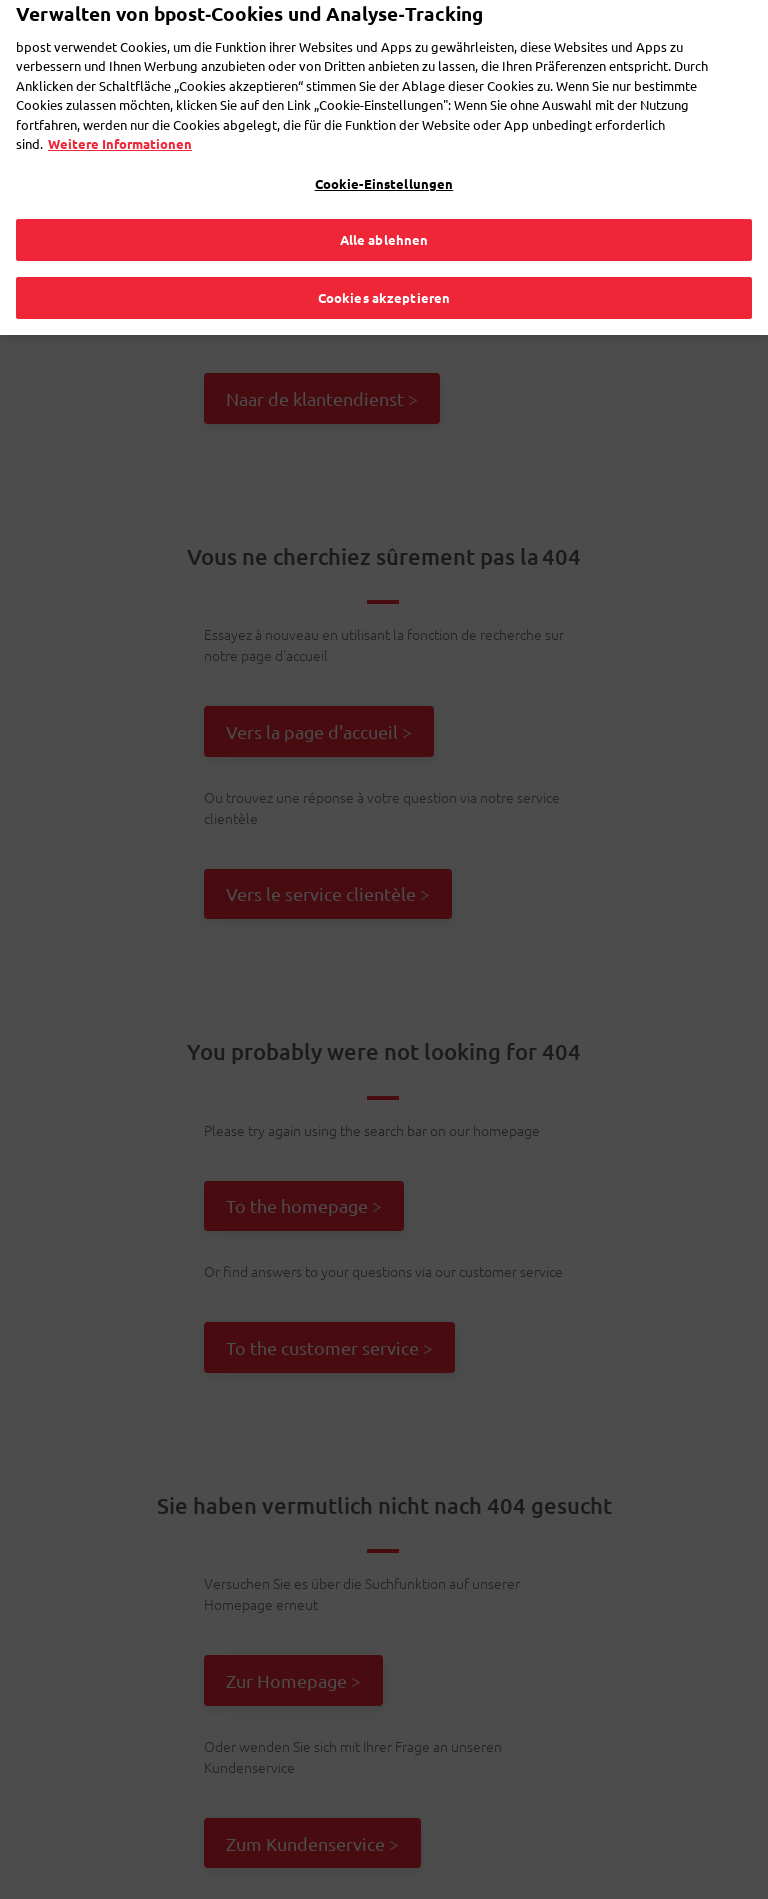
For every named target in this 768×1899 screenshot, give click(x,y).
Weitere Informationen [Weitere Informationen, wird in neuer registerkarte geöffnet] (120, 115)
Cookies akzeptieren (384, 269)
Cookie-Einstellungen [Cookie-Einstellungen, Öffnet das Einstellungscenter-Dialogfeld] (384, 155)
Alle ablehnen (384, 211)
